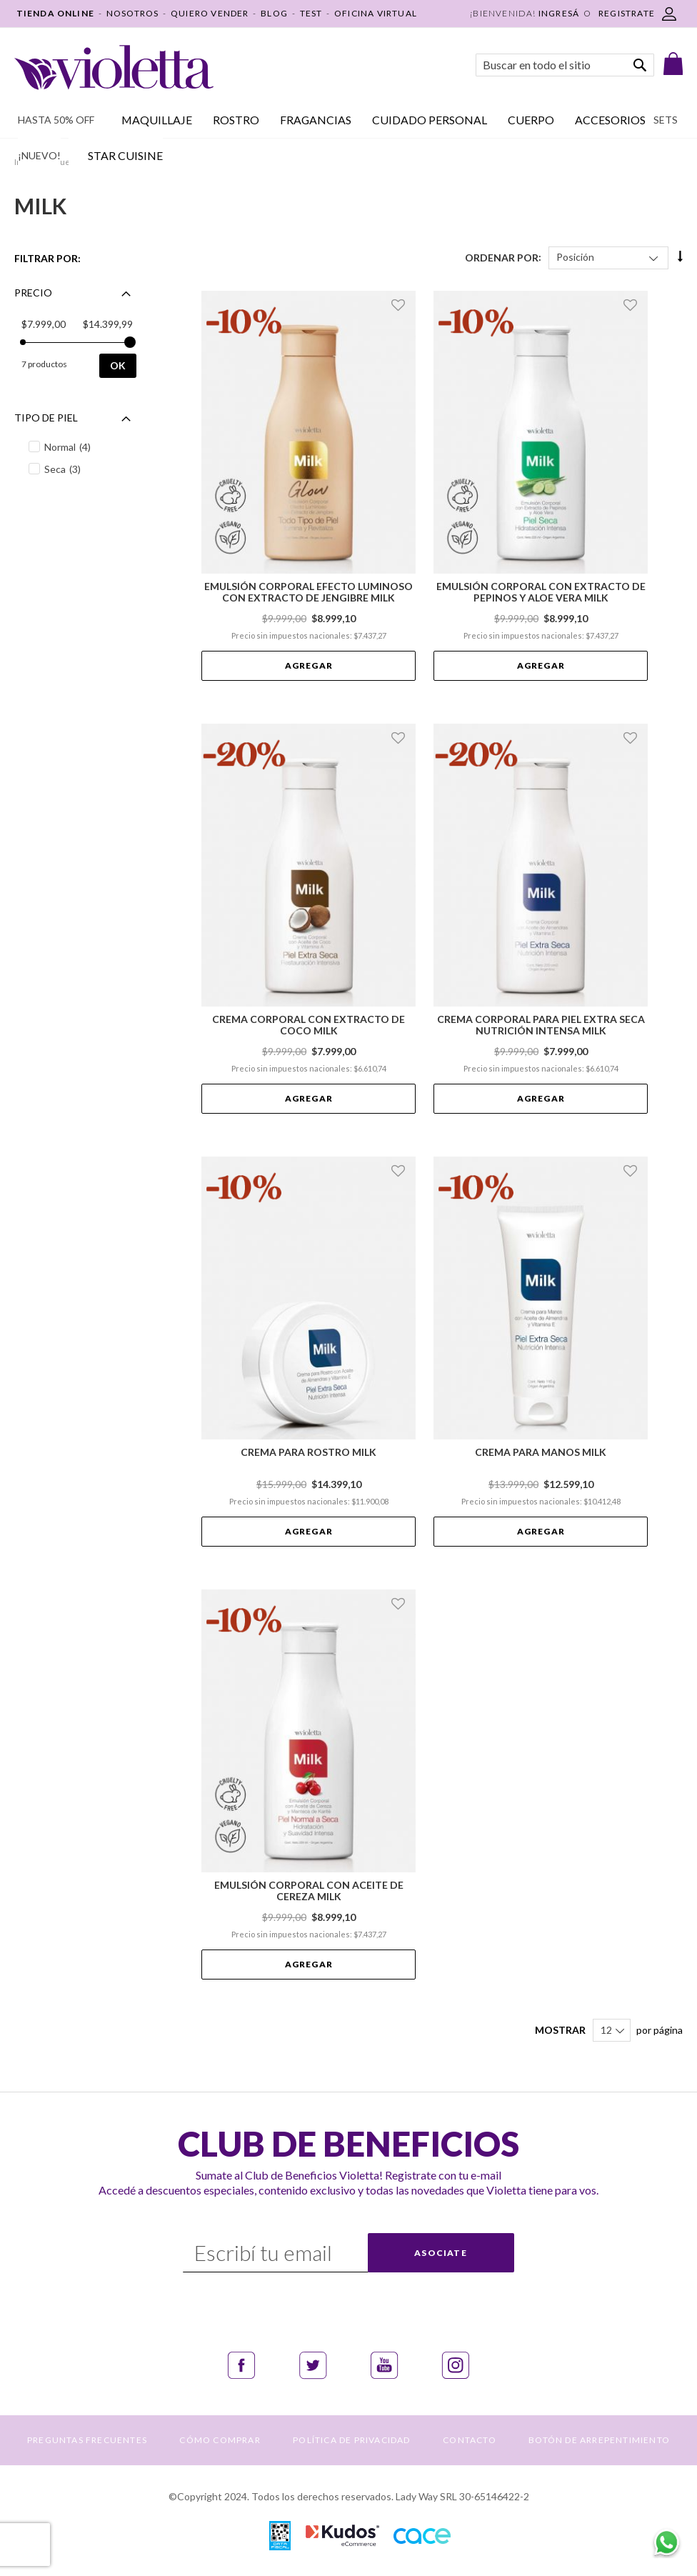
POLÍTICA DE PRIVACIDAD (351, 2440)
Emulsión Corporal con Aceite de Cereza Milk (308, 1890)
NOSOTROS (132, 13)
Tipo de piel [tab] (46, 417)
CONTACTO (469, 2440)
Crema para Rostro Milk (308, 1452)
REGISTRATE (626, 13)
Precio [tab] (33, 292)
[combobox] (565, 65)
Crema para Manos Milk (540, 1452)
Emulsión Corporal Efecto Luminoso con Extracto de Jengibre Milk (308, 592)
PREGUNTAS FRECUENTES (87, 2440)
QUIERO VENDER (210, 13)
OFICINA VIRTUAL (375, 13)
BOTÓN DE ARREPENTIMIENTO (599, 2440)
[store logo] (114, 67)
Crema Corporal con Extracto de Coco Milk (308, 1025)
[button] (399, 305)
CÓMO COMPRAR (219, 2440)
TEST (311, 13)
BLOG (274, 13)
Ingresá (558, 13)
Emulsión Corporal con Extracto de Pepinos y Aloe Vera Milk (541, 592)
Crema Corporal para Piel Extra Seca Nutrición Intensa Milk (541, 1025)
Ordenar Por (501, 257)
